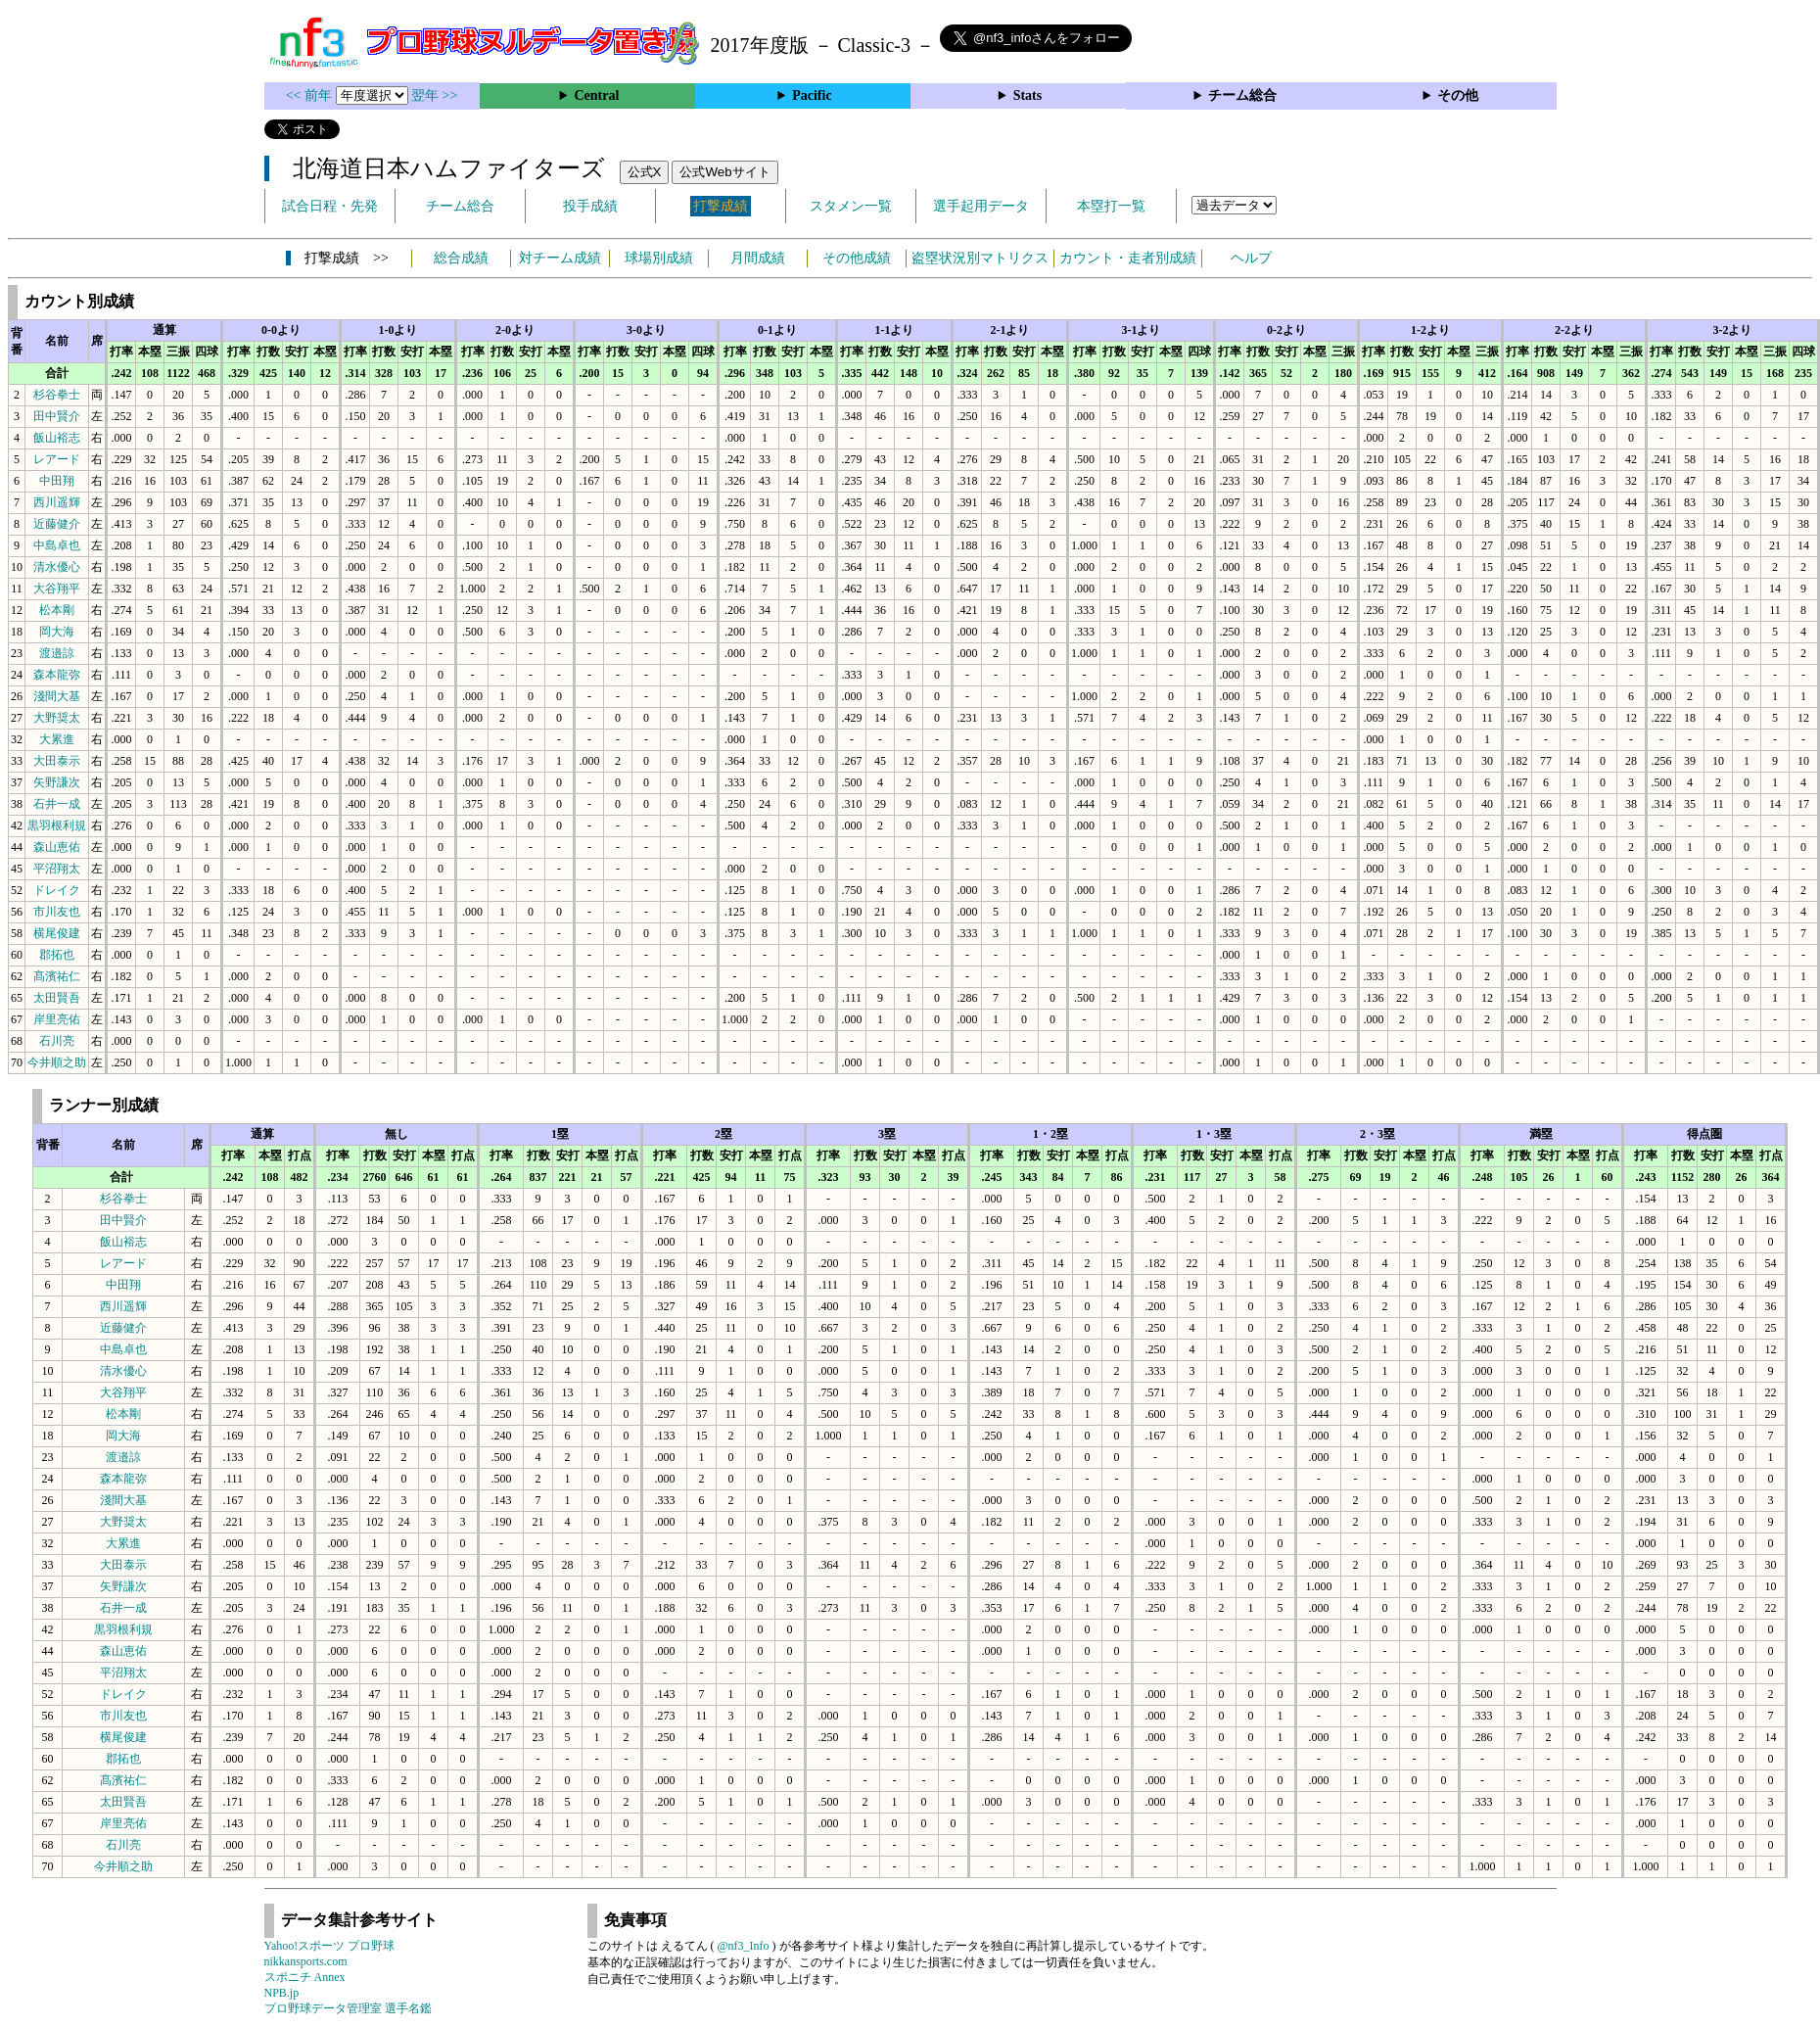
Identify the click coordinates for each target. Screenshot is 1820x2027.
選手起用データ (981, 206)
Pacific (811, 95)
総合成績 (461, 258)
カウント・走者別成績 (1127, 258)
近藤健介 (56, 524)
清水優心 (56, 567)
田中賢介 (56, 416)
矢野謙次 (56, 782)
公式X (645, 172)
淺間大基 (56, 696)
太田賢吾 (56, 998)
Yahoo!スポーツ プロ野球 (330, 1946)
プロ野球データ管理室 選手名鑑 (348, 2008)
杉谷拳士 (56, 394)
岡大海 (56, 631)
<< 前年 (311, 95)
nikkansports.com (306, 1961)
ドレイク (56, 890)
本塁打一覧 (1111, 206)
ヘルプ (1251, 258)
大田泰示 (56, 761)
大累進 (56, 739)
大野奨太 (56, 718)
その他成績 (856, 258)
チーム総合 (1242, 95)
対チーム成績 (560, 258)
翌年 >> (434, 95)
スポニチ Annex (305, 1977)
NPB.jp (282, 1993)
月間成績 (757, 258)
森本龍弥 (56, 675)
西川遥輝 (56, 502)
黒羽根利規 (56, 825)
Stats (1028, 95)
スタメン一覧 (851, 206)
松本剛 (56, 610)
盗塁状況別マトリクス (980, 258)
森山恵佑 (56, 847)
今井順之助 (56, 1062)
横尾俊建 (56, 933)
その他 (1457, 95)
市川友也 (56, 912)
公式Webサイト (724, 172)
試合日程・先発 (330, 206)
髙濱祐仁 (56, 976)
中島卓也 (56, 545)
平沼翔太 (56, 868)
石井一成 (56, 804)
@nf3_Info (744, 1946)
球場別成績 (659, 258)
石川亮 (56, 1041)
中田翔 (56, 481)
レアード (56, 459)
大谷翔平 (56, 588)
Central (596, 95)
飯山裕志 (56, 438)
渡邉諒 (56, 653)
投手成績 (590, 206)
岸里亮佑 (56, 1019)
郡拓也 (56, 955)
